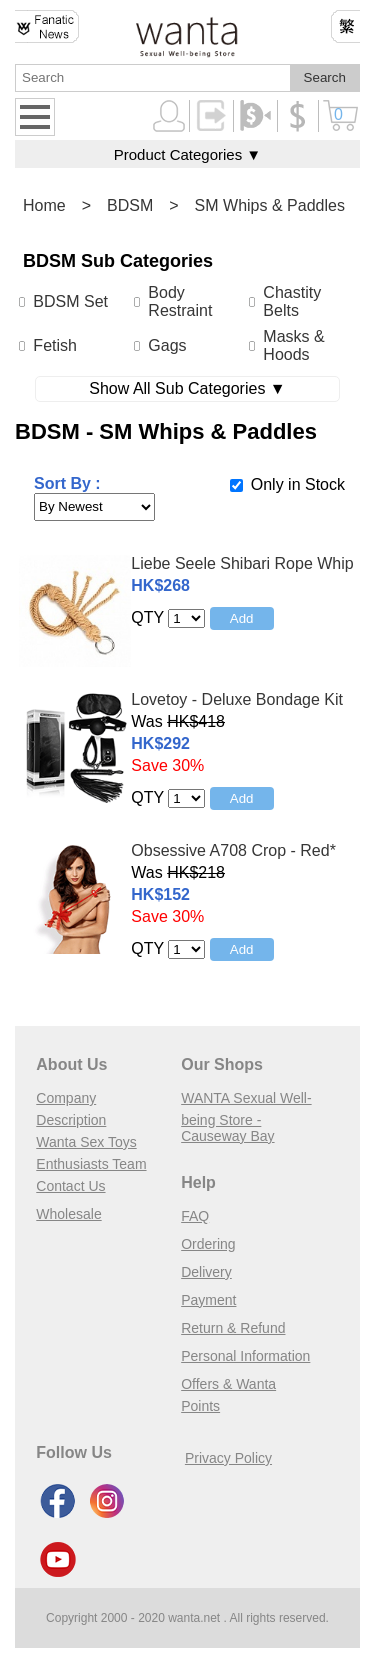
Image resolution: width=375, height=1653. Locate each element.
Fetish (55, 345)
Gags (167, 345)
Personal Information (245, 1356)
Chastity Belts (292, 301)
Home (44, 205)
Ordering (208, 1244)
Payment (208, 1300)
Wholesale (68, 1214)
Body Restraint (180, 301)
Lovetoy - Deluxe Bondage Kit (237, 699)
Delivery (206, 1272)
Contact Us (70, 1186)
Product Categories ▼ (187, 154)
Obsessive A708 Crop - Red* (233, 850)
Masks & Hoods (293, 345)
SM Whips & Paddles (270, 205)
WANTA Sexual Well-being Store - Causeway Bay (246, 1117)
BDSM (130, 205)
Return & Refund (233, 1328)
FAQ (195, 1216)
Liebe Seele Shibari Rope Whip (242, 563)
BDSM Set (70, 301)
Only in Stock (298, 484)
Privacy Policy (228, 1458)
